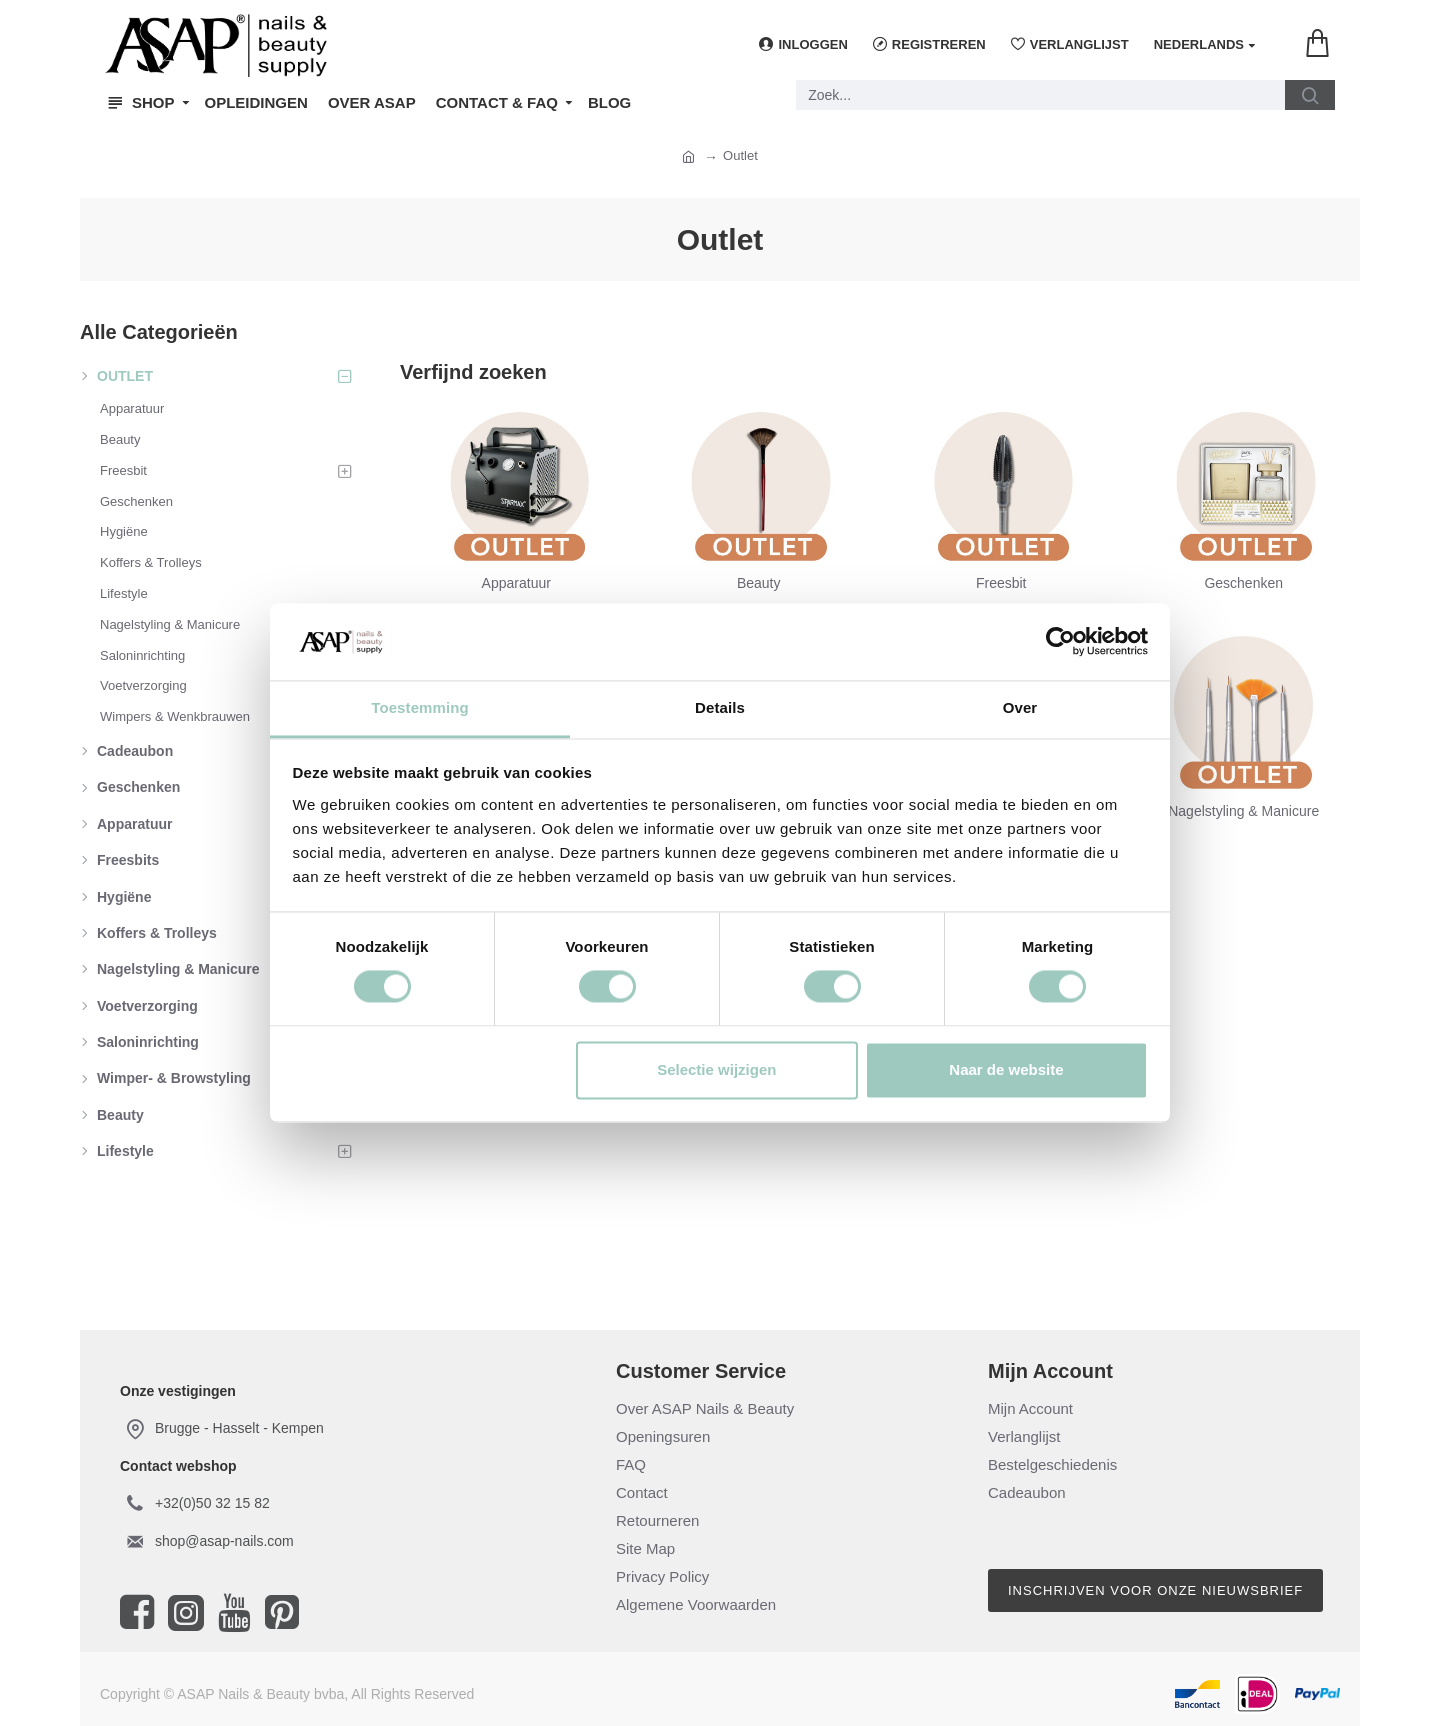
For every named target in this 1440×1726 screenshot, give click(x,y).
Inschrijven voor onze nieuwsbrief (1155, 1590)
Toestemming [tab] (420, 707)
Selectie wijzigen (716, 1069)
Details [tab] (720, 707)
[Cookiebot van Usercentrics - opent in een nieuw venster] (1060, 642)
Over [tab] (1020, 707)
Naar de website (1006, 1069)
